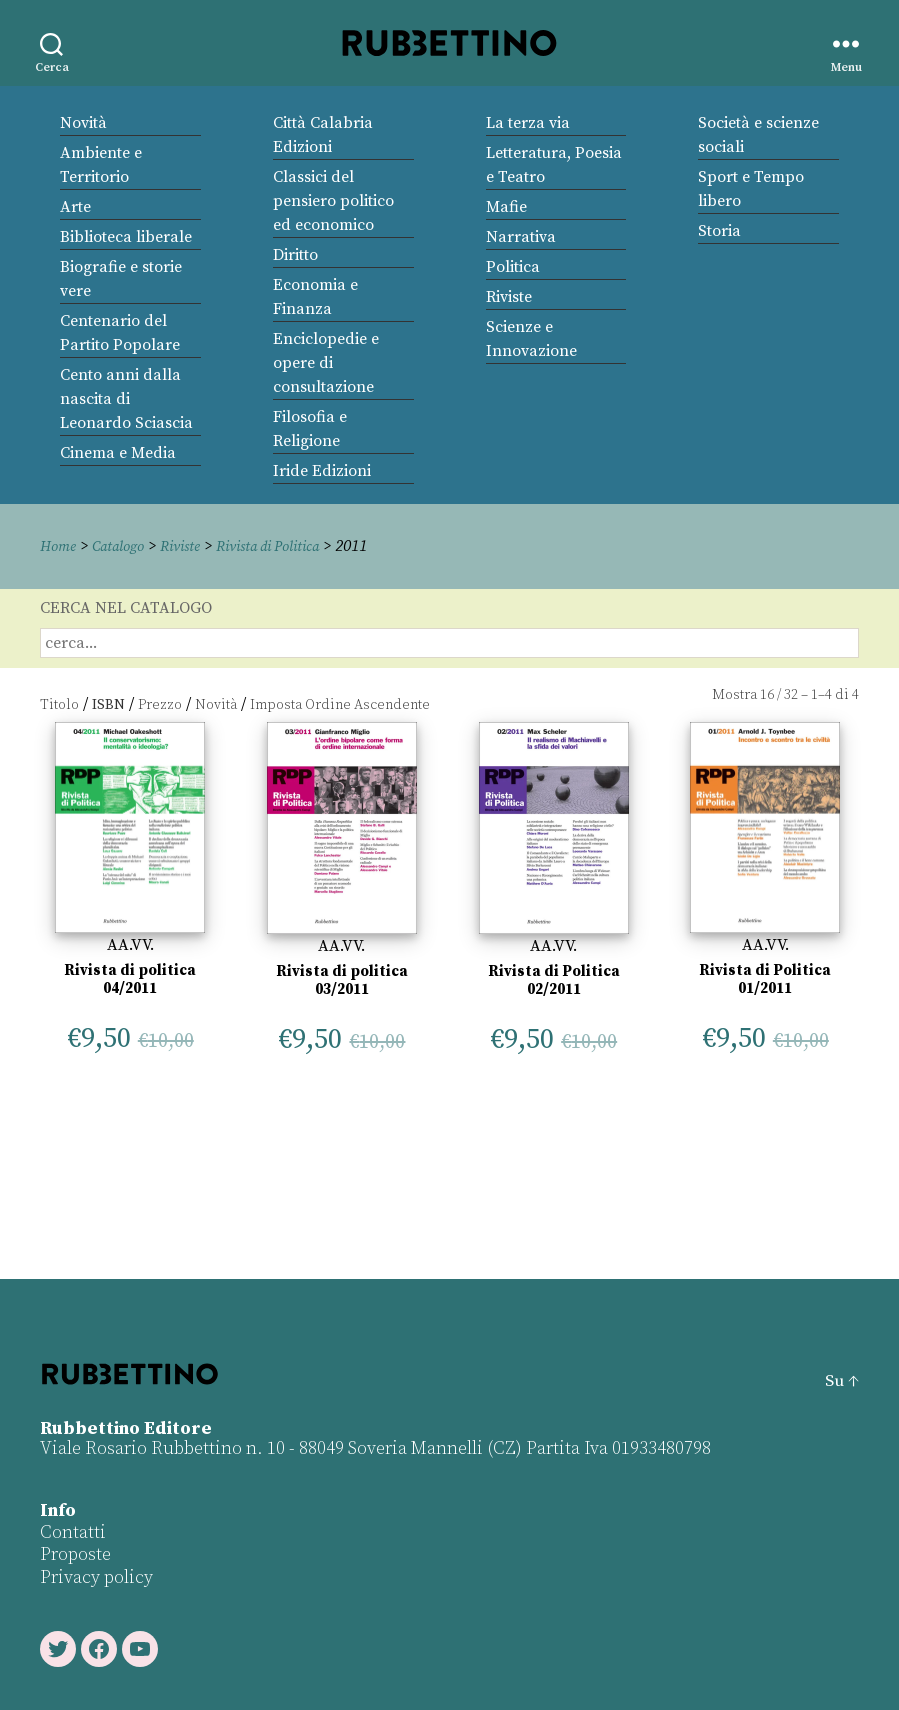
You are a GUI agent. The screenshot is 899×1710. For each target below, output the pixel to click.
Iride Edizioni (322, 471)
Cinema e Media (118, 453)
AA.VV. (130, 945)
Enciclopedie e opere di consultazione (326, 363)
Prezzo (160, 704)
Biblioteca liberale (126, 237)
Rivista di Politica (291, 546)
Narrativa (521, 237)
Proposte (75, 1554)
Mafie (506, 207)
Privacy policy (96, 1576)
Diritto (295, 255)
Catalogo (125, 546)
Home (60, 546)
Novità (83, 123)
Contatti (73, 1531)
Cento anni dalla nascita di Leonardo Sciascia (126, 399)
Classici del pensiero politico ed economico (333, 201)
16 (767, 695)
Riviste (509, 297)
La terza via (528, 123)
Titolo (59, 704)
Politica (513, 267)
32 (791, 695)
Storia (719, 231)
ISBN (108, 704)
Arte (75, 207)
